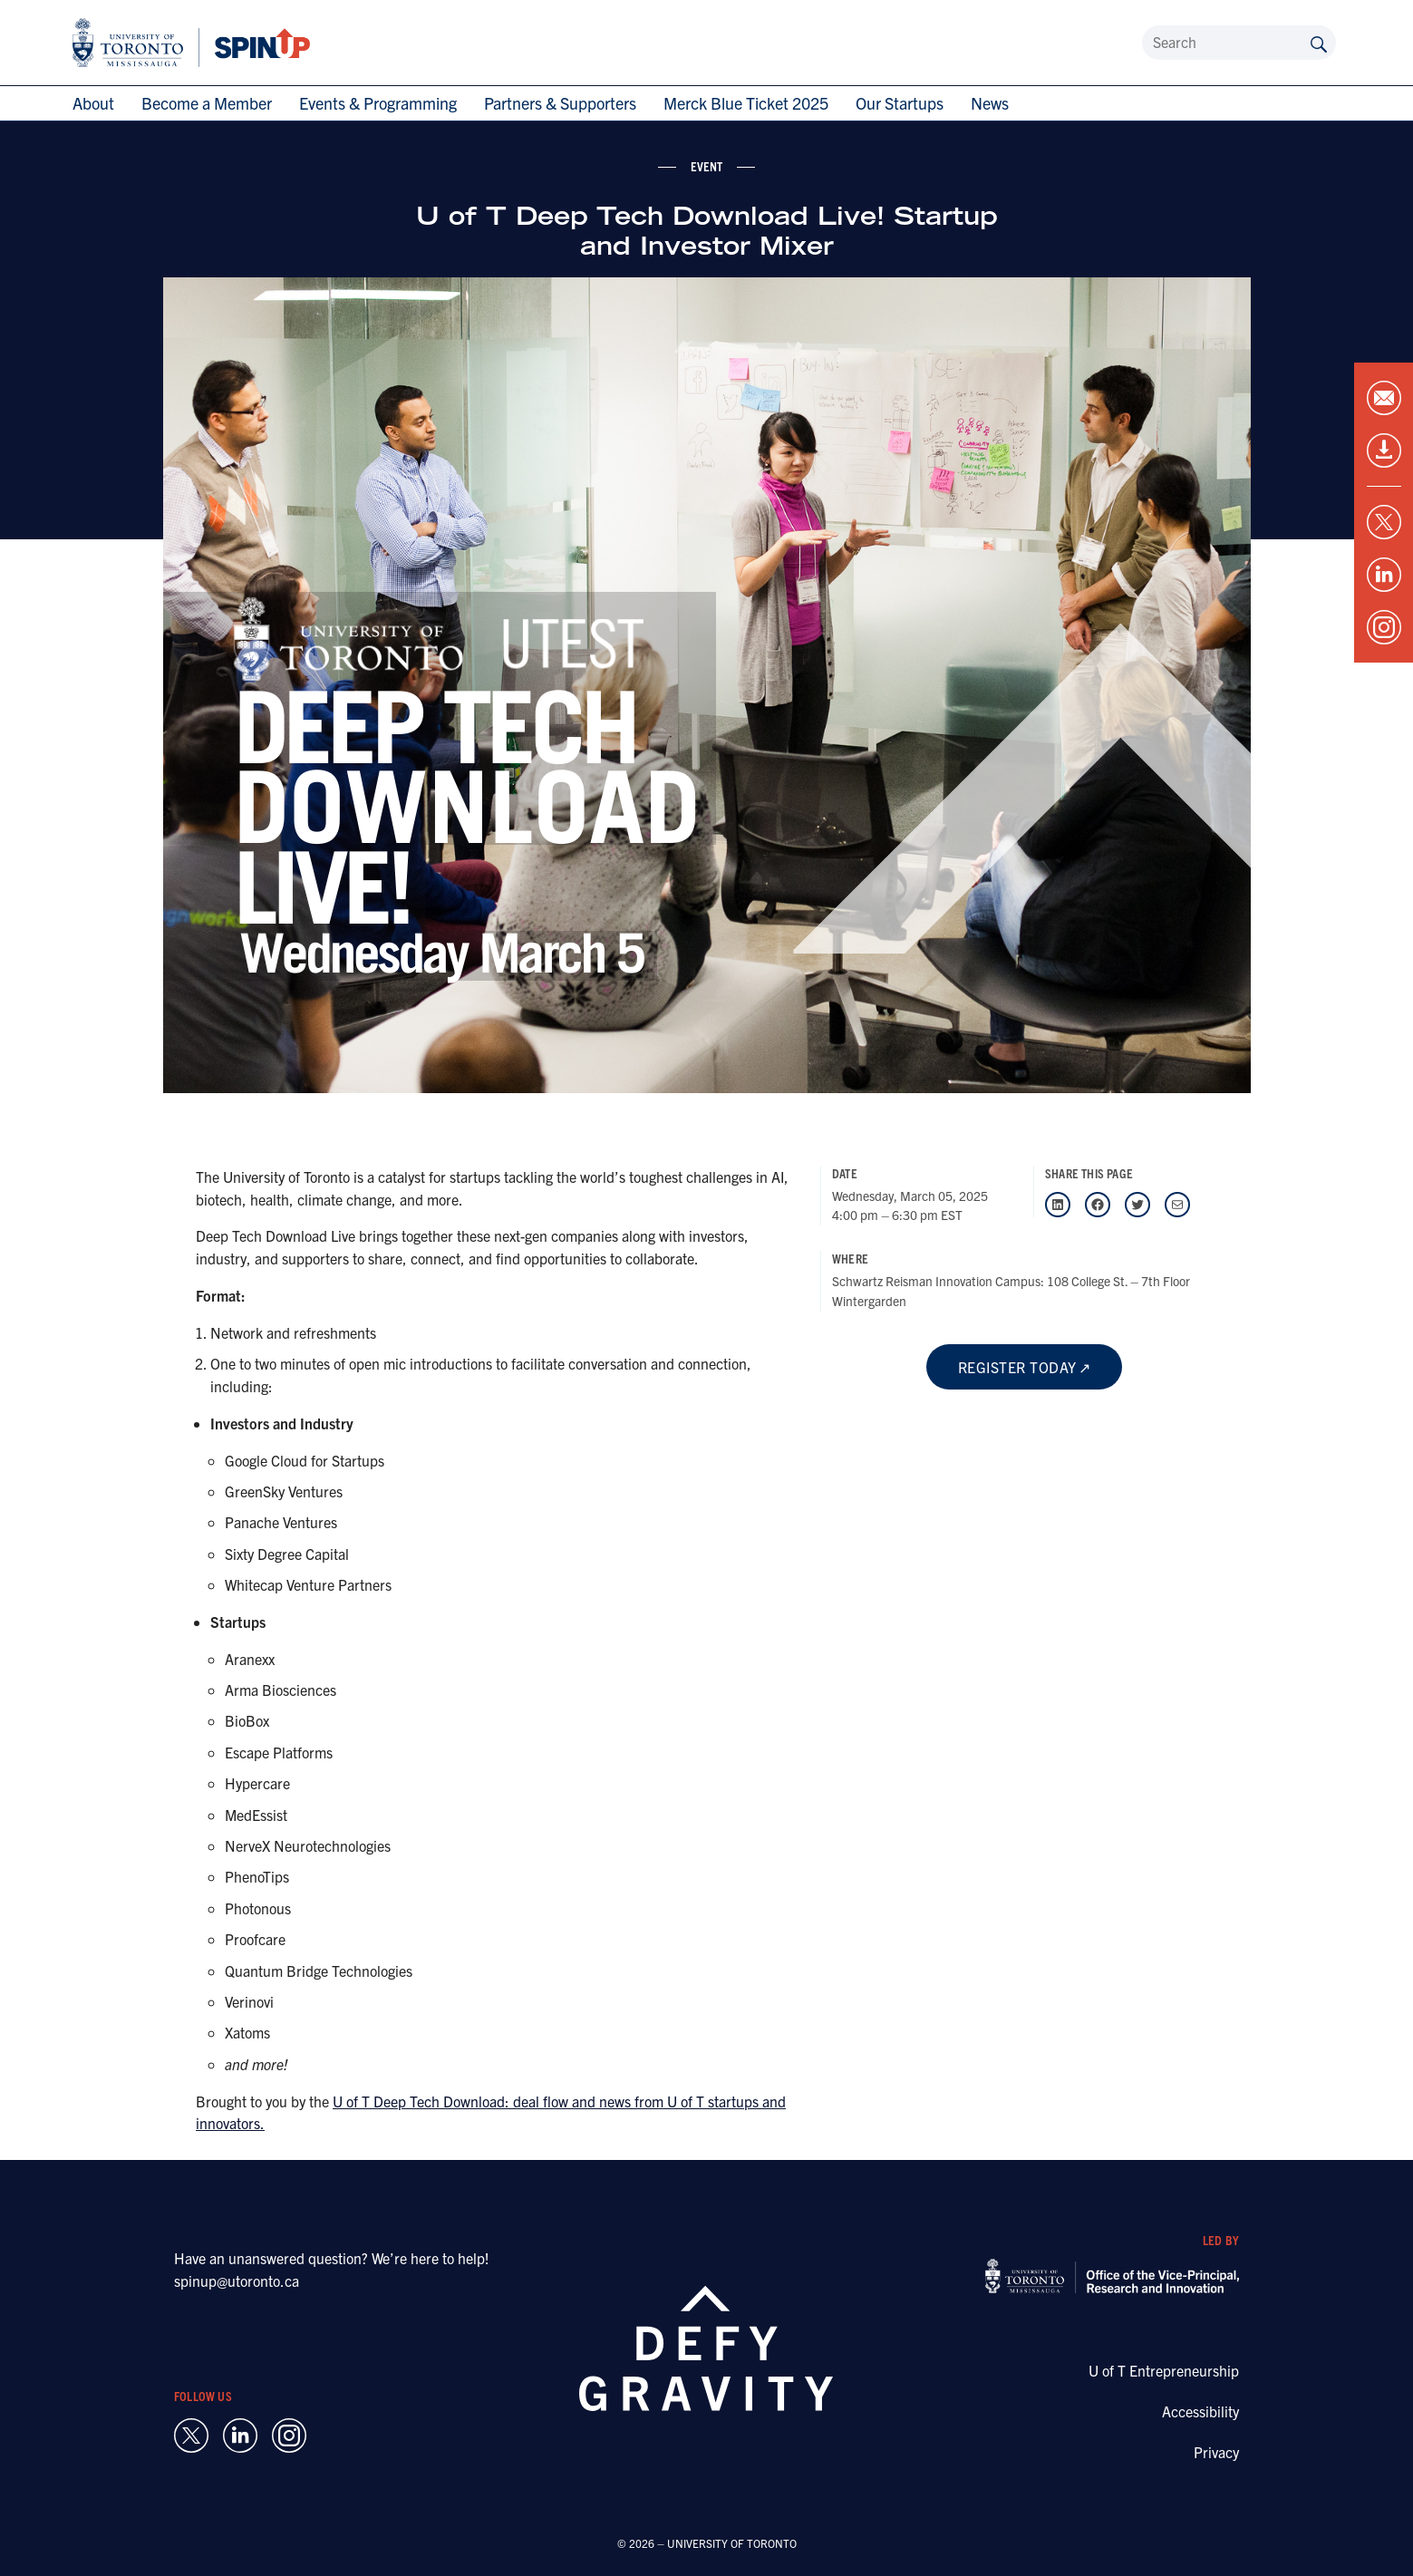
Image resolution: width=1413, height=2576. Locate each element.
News (990, 102)
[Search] (1239, 42)
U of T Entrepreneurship (1164, 2370)
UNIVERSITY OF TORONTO (732, 2543)
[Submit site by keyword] (1319, 42)
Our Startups (900, 102)
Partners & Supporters (560, 102)
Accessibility (1200, 2411)
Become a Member (206, 102)
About (93, 102)
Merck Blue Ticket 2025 (745, 102)
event (707, 166)
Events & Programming (378, 102)
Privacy (1216, 2452)
